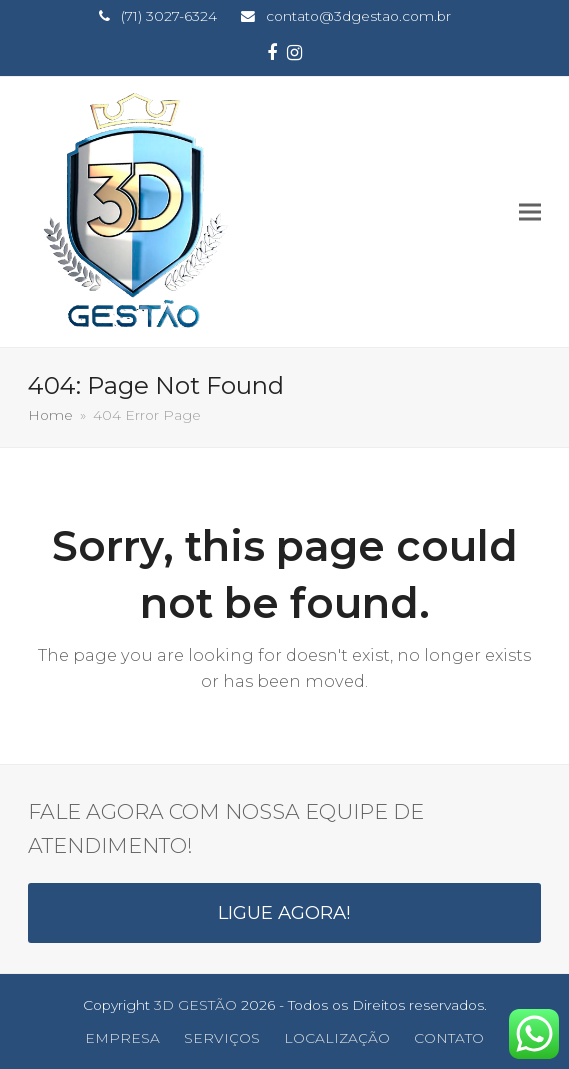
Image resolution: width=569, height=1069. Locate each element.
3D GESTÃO (195, 1005)
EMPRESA (122, 1038)
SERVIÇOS (222, 1038)
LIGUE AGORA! (284, 912)
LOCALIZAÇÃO (337, 1038)
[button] (530, 211)
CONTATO (449, 1038)
